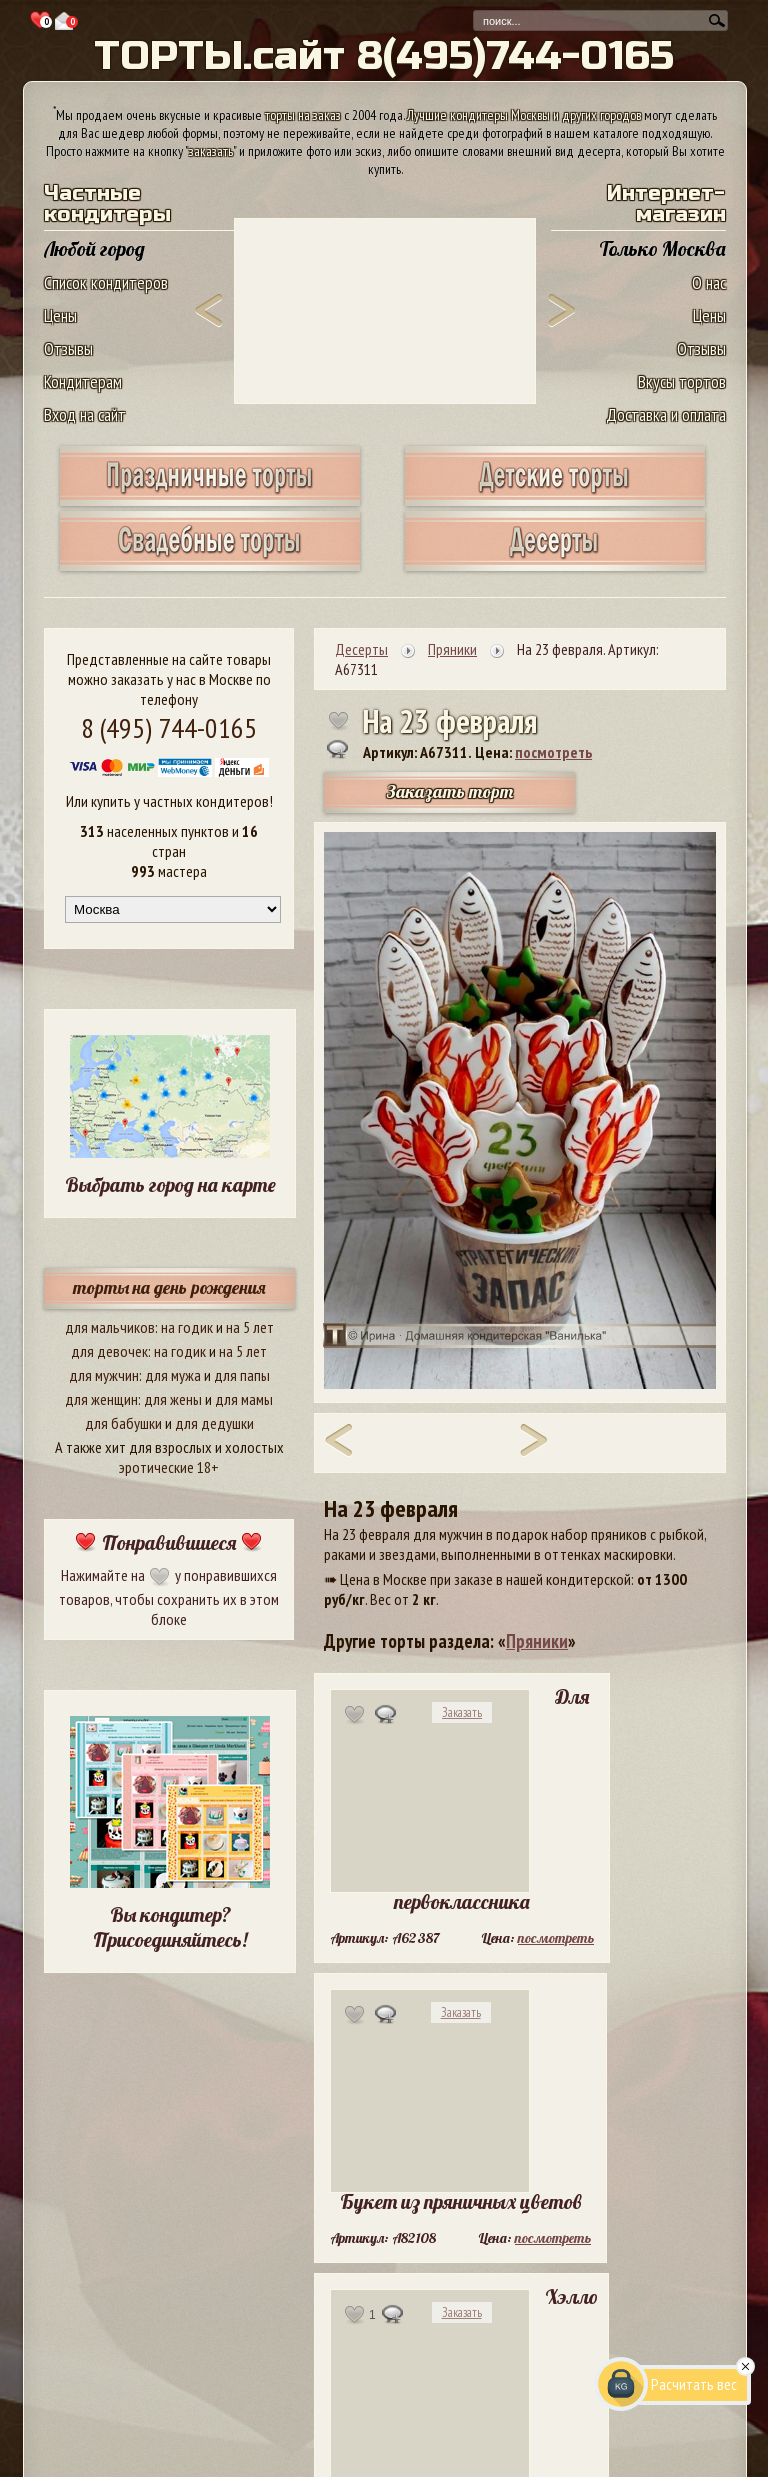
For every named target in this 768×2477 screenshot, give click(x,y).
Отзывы (68, 348)
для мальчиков (110, 1327)
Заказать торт (450, 791)
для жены (173, 1399)
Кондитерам (83, 381)
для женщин (101, 1399)
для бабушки (123, 1423)
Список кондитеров (106, 282)
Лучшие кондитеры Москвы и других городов (524, 115)
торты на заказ (303, 115)
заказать (211, 151)
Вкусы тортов (682, 381)
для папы (242, 1375)
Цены (60, 315)
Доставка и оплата (666, 414)
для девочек (109, 1351)
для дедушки (214, 1423)
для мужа (173, 1375)
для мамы (244, 1399)
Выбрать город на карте (170, 1184)
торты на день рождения (169, 1287)
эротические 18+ (169, 1467)
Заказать (462, 1712)
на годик (187, 1327)
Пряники (537, 1641)
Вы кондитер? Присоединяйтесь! (170, 1927)
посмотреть (553, 752)
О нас (709, 282)
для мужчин (104, 1375)
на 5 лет (250, 1327)
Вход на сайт (85, 414)
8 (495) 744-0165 (169, 727)
